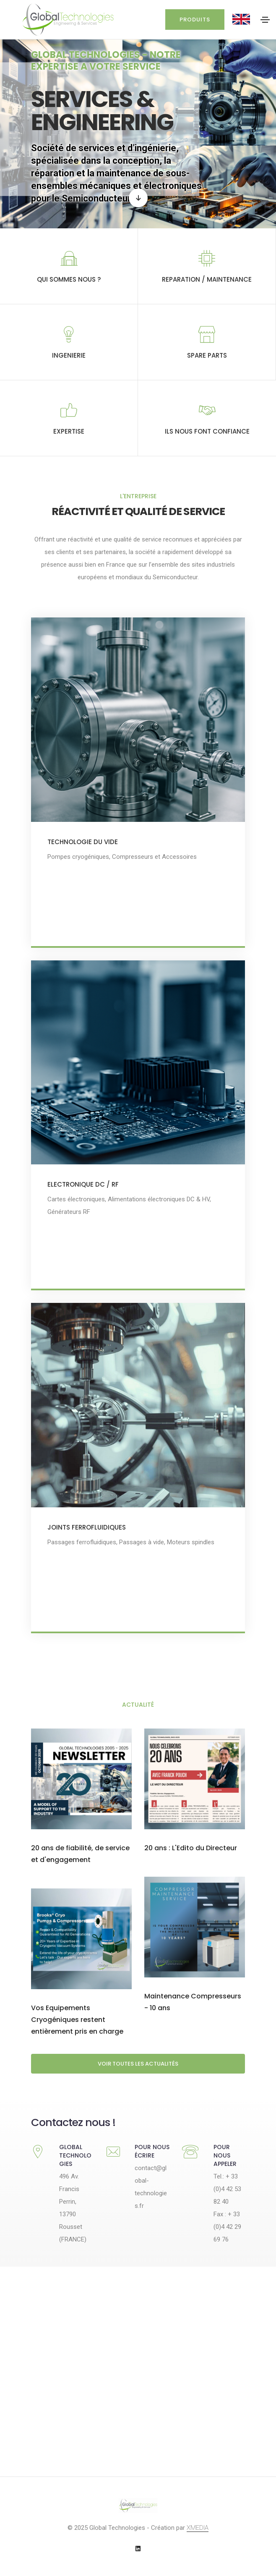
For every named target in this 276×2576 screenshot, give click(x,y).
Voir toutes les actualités (138, 2064)
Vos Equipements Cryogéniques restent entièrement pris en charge (77, 2021)
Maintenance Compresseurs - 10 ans (192, 2003)
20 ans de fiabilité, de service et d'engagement (80, 1855)
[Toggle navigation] (265, 20)
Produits (195, 20)
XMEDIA (197, 2528)
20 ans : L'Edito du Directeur (190, 1849)
